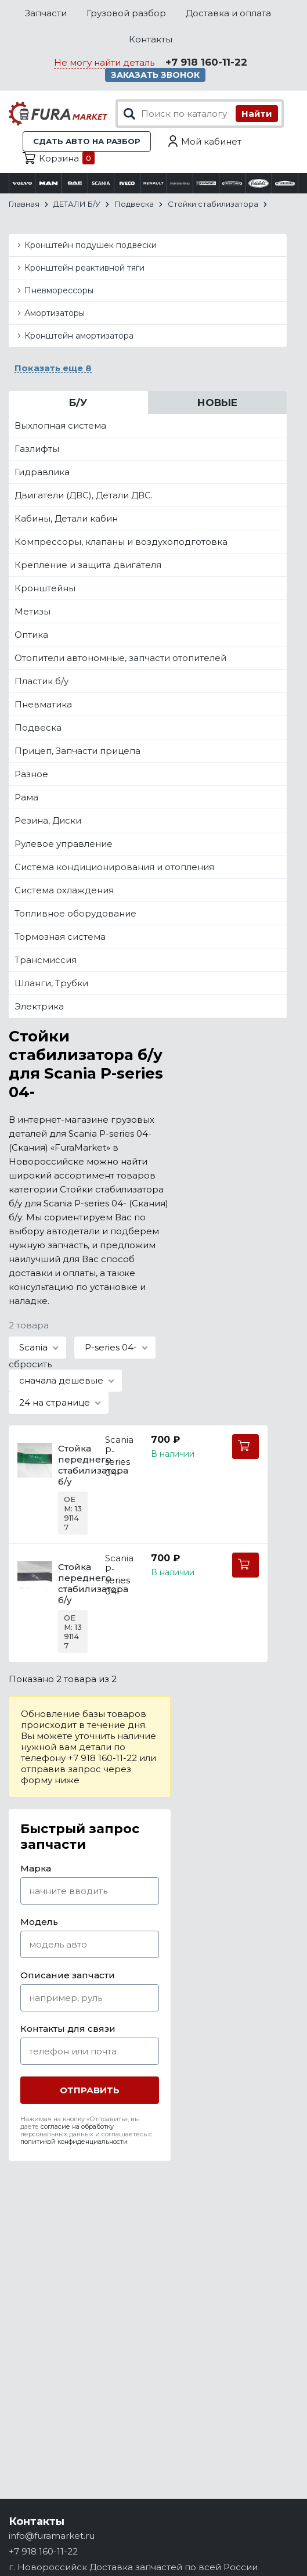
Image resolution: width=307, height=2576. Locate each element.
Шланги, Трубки (51, 983)
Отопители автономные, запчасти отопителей (120, 657)
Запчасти (46, 13)
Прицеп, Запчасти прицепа (77, 750)
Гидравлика (42, 471)
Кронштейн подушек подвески (90, 245)
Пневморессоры (58, 290)
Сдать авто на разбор (86, 141)
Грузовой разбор (126, 13)
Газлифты (37, 448)
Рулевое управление (64, 843)
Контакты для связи (67, 2028)
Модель (39, 1921)
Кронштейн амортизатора (78, 335)
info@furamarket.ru (52, 2535)
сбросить (30, 1364)
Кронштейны (45, 588)
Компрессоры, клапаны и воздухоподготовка (121, 541)
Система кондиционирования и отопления (114, 866)
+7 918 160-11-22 (206, 62)
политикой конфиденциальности (74, 2141)
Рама (26, 797)
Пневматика (43, 704)
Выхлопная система (60, 425)
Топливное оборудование (75, 913)
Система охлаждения (64, 890)
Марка (35, 1868)
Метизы (32, 611)
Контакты (150, 39)
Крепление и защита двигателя (88, 564)
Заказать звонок (155, 75)
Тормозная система (60, 936)
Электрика (39, 1006)
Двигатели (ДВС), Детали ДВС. (84, 495)
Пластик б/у (41, 681)
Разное (31, 773)
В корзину (245, 1446)
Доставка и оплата (228, 13)
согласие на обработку (77, 2126)
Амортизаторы (54, 313)
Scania (119, 1439)
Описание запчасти (67, 1975)
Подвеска (38, 727)
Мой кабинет (211, 141)
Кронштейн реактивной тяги (84, 268)
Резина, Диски (48, 820)
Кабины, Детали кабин (66, 518)
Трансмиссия (46, 959)
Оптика (31, 634)
